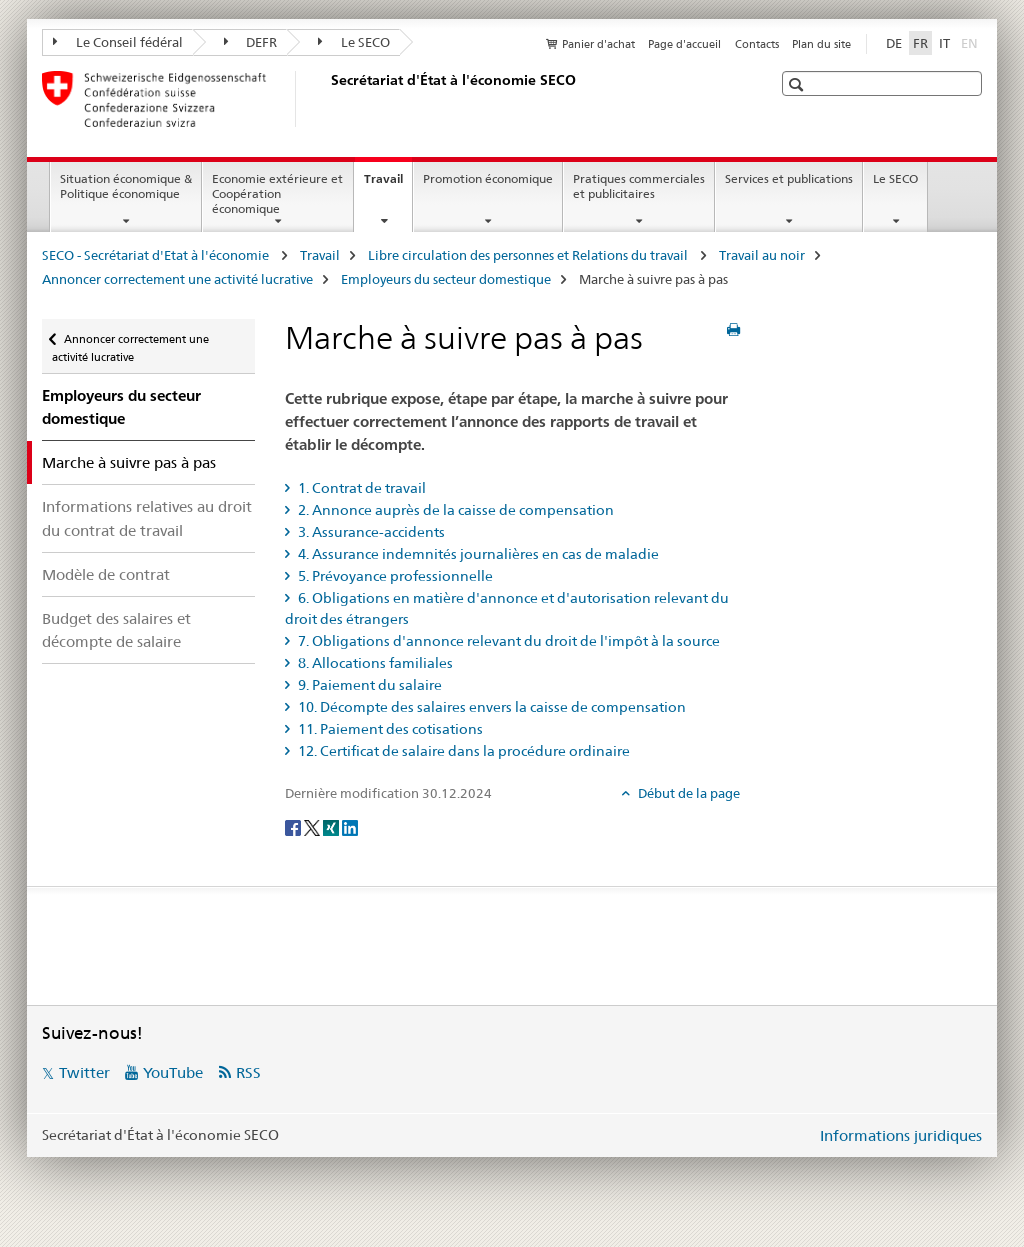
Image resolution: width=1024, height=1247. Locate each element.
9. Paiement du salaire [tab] (368, 685)
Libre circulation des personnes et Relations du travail (529, 255)
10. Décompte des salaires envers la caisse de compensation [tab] (490, 707)
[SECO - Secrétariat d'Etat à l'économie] (327, 99)
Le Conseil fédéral (118, 42)
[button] (798, 84)
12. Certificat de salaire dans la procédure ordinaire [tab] (462, 751)
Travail (388, 185)
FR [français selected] (920, 43)
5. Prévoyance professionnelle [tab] (394, 576)
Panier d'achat (598, 44)
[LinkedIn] (350, 827)
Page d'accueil (684, 44)
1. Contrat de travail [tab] (360, 488)
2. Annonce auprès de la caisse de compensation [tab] (454, 510)
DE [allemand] (894, 43)
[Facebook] (294, 827)
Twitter (84, 1072)
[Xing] (332, 827)
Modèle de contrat (106, 574)
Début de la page (687, 793)
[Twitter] (313, 827)
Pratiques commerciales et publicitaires (639, 186)
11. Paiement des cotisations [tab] (389, 729)
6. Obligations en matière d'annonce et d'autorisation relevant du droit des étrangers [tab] (507, 608)
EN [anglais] (971, 42)
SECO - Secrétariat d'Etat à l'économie (157, 255)
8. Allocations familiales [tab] (374, 663)
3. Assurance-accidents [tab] (370, 532)
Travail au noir (762, 255)
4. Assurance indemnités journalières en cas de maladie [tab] (477, 554)
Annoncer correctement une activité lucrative (177, 279)
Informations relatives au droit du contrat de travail (147, 518)
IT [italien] (944, 43)
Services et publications (789, 178)
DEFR (251, 42)
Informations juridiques (901, 1135)
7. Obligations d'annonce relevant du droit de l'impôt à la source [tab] (507, 641)
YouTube (173, 1072)
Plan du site (821, 44)
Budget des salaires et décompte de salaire (116, 630)
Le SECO (354, 42)
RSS (248, 1072)
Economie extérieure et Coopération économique (277, 193)
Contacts (757, 44)
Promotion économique (488, 178)
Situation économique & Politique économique (126, 186)
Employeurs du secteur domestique (446, 279)
